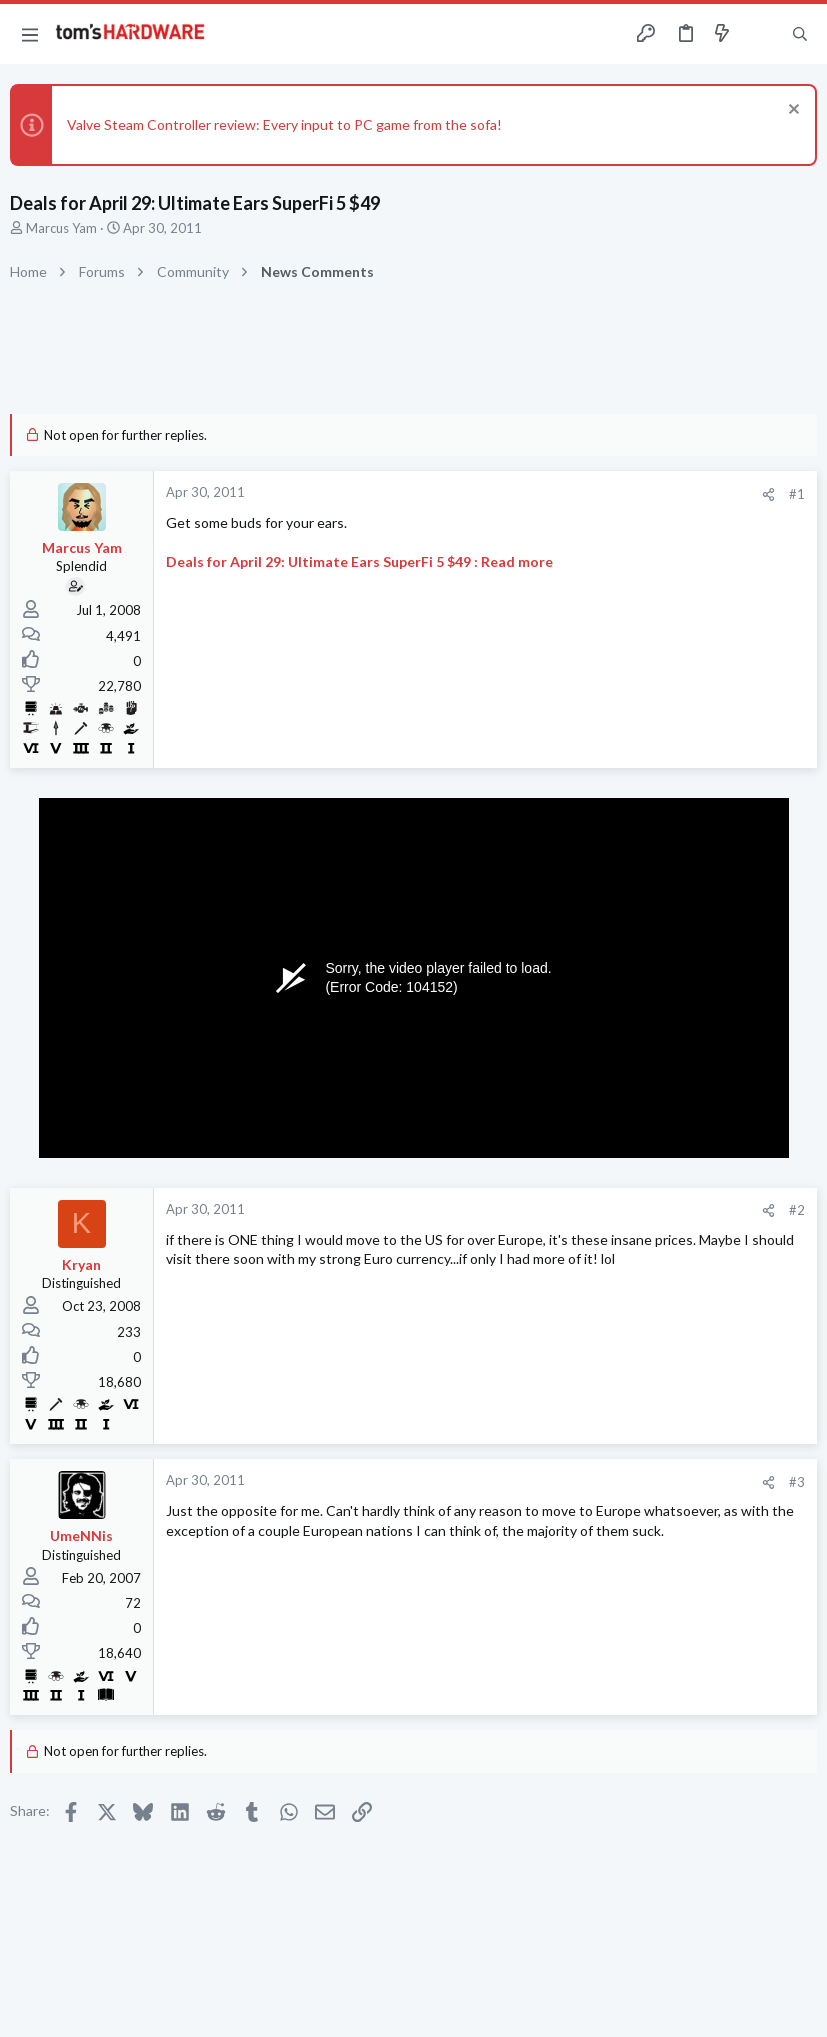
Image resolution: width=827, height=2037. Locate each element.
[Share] (768, 494)
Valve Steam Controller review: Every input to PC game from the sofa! (284, 124)
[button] (30, 34)
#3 (797, 1482)
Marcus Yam (61, 228)
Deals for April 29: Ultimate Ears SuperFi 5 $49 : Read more (359, 561)
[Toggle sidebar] (761, 34)
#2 (797, 1210)
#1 (797, 494)
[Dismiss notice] (791, 111)
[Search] (800, 34)
